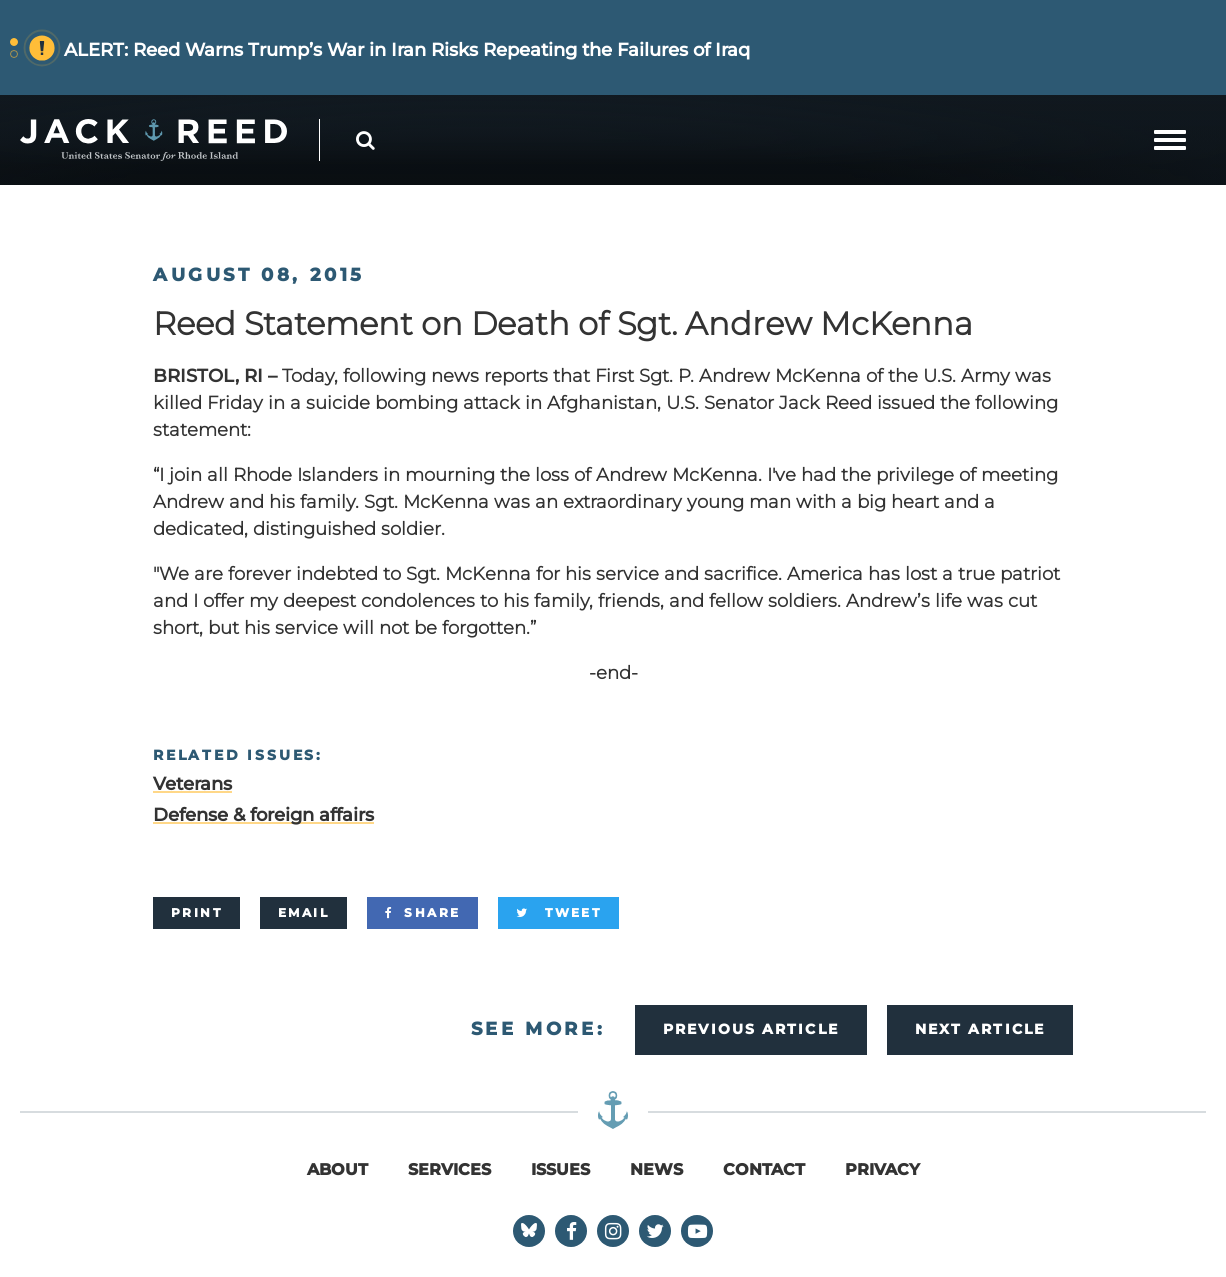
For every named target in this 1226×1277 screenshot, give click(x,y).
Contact (764, 1169)
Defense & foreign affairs (263, 815)
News (656, 1169)
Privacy (882, 1169)
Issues (560, 1169)
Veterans (192, 784)
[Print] (196, 913)
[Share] (422, 913)
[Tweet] (558, 913)
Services (449, 1169)
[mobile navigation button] (1170, 140)
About (337, 1169)
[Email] (303, 913)
